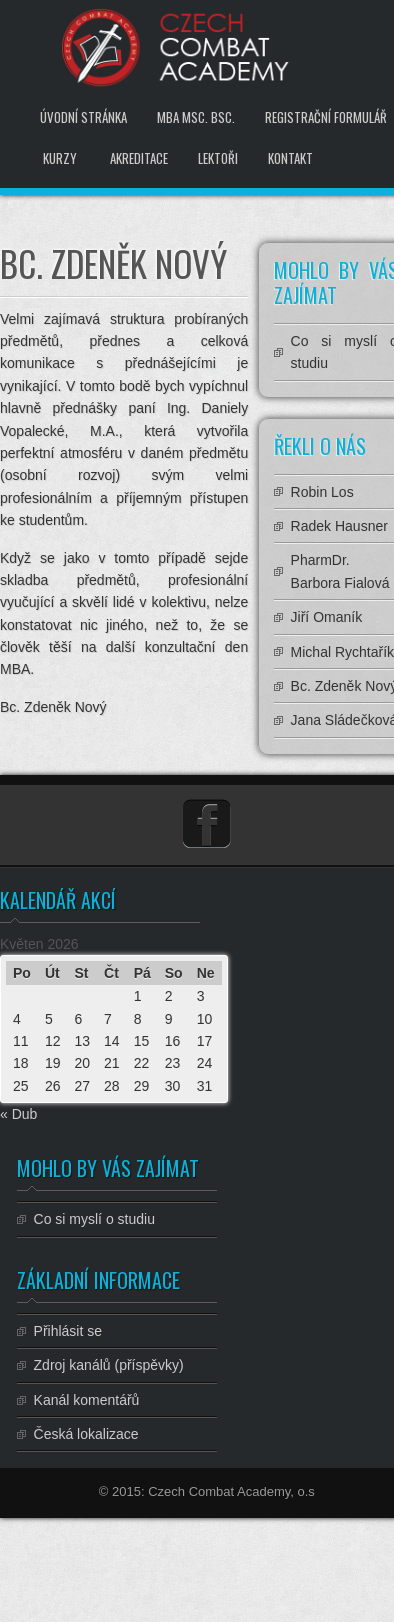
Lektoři (218, 158)
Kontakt (290, 158)
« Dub (18, 1114)
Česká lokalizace (86, 1434)
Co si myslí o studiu (94, 1219)
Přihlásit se (68, 1331)
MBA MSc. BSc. (196, 117)
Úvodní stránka (83, 117)
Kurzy (60, 158)
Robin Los (322, 492)
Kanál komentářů (87, 1400)
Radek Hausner (339, 526)
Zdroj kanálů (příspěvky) (109, 1365)
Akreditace (139, 158)
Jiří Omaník (327, 617)
